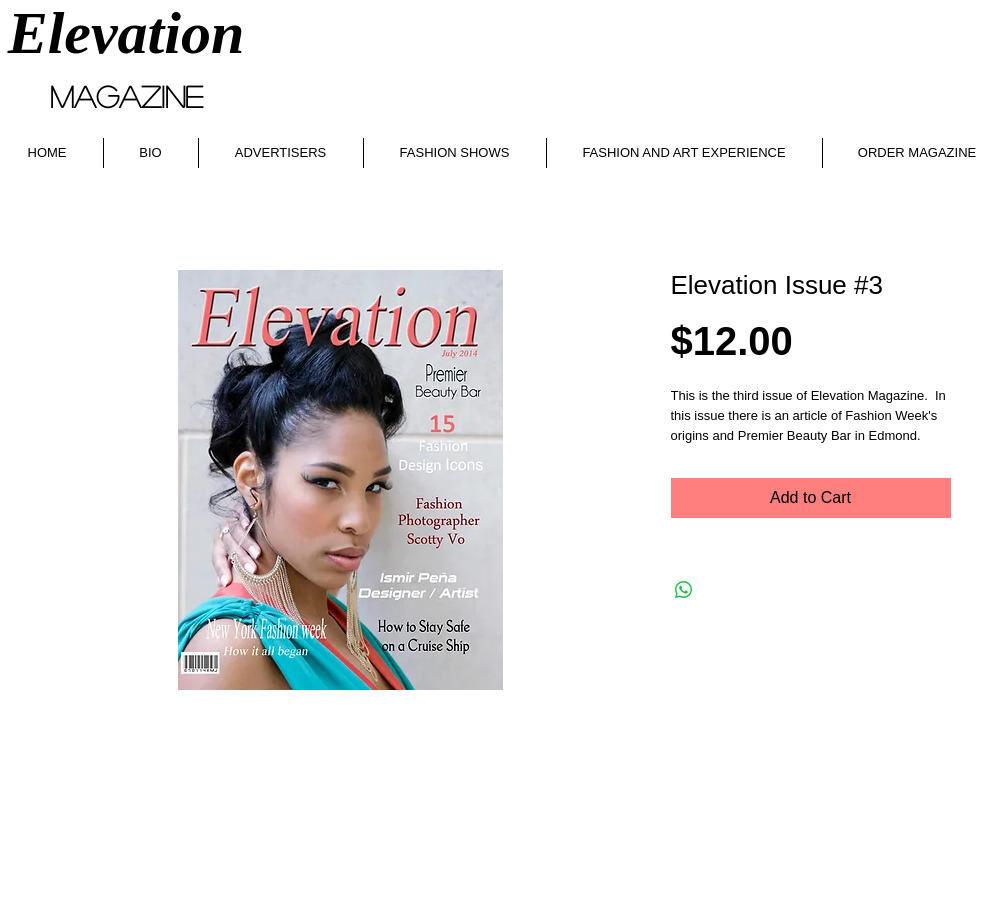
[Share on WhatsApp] (684, 590)
